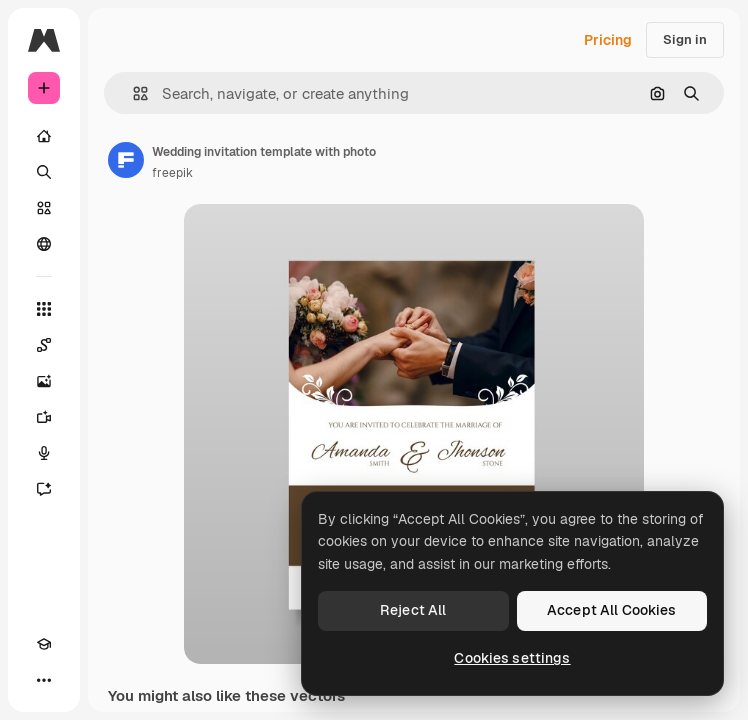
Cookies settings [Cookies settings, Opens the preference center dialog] (512, 658)
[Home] (44, 136)
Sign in (685, 39)
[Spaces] (44, 345)
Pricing (608, 40)
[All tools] (44, 309)
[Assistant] (44, 489)
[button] (132, 93)
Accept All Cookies (612, 610)
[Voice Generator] (44, 453)
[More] (44, 680)
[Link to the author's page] (126, 160)
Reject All (413, 610)
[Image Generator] (44, 381)
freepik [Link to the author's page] (172, 173)
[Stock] (44, 208)
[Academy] (44, 644)
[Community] (44, 244)
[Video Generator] (44, 417)
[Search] (44, 172)
